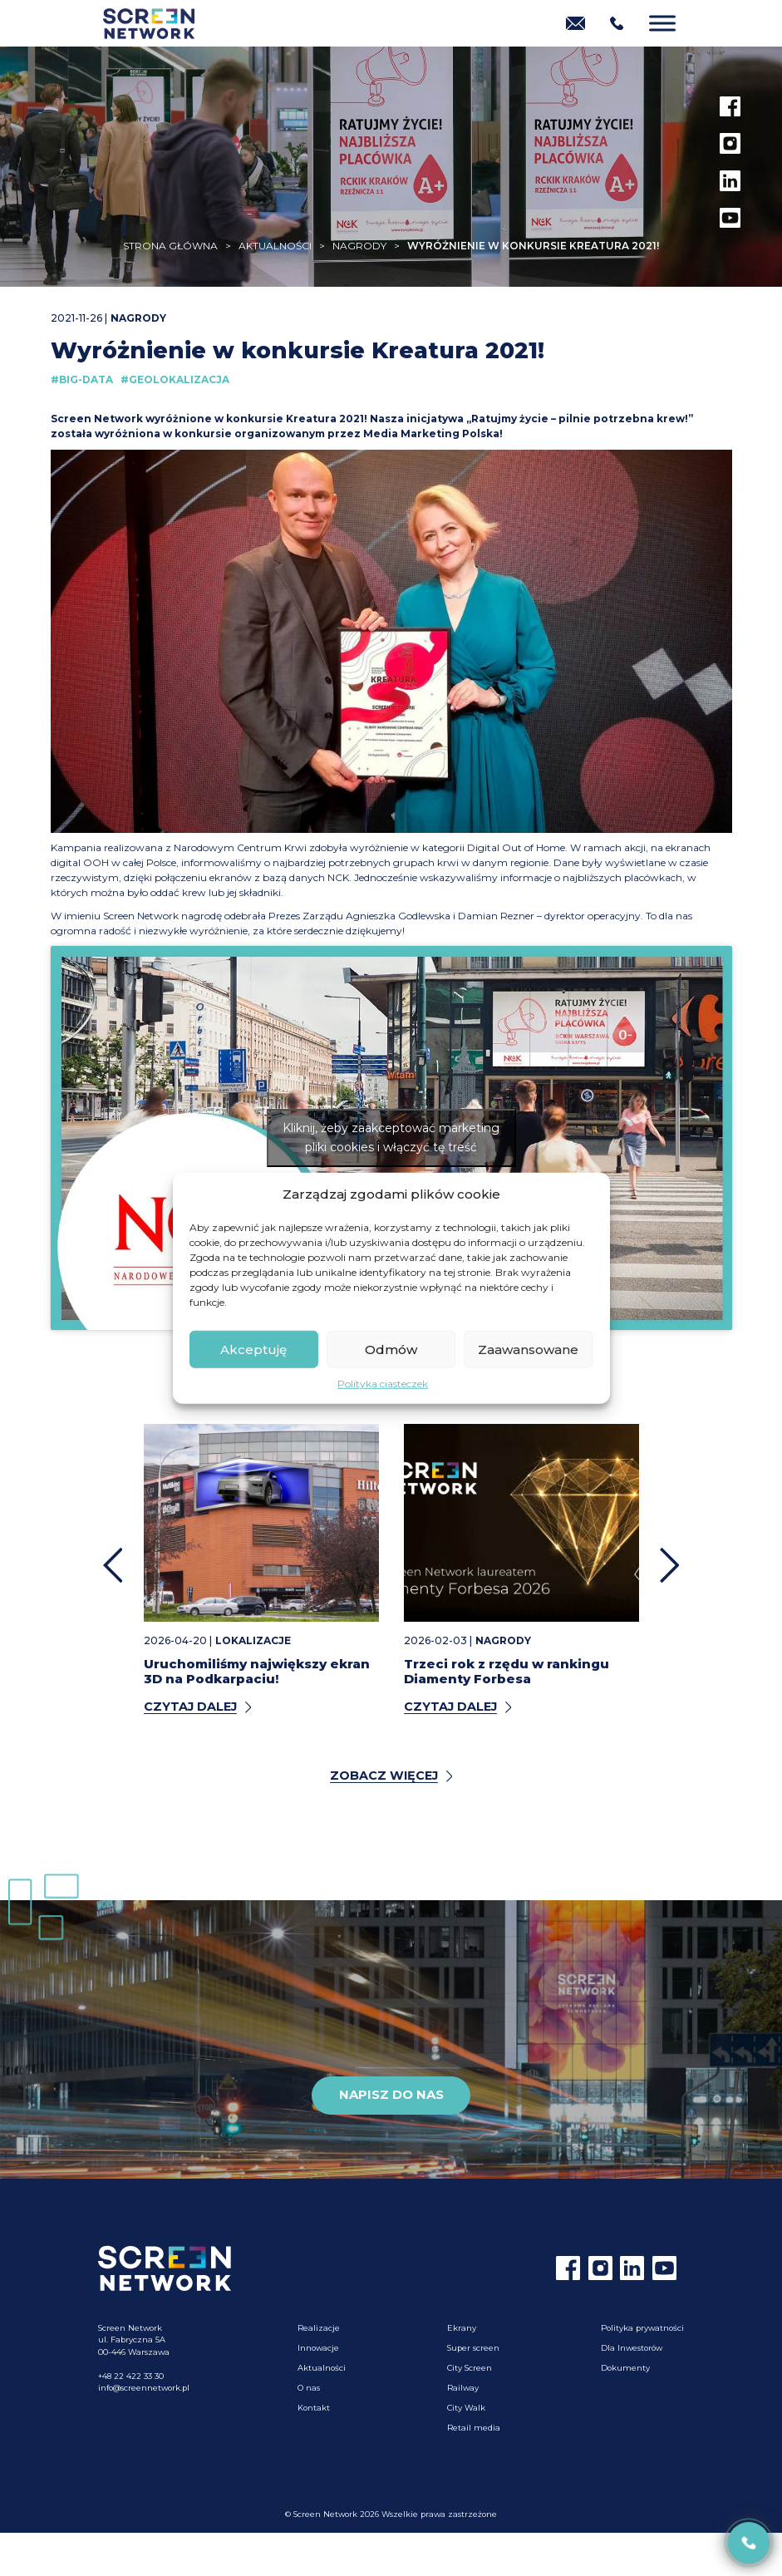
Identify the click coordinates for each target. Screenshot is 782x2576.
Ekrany (461, 2327)
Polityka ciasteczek (382, 1383)
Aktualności (322, 2367)
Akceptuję (253, 1349)
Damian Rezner (496, 915)
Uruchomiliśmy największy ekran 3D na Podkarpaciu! (257, 1671)
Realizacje (319, 2327)
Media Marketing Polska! (433, 433)
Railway (463, 2387)
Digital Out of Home (516, 847)
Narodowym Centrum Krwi (240, 847)
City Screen (469, 2367)
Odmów (391, 1349)
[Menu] (662, 23)
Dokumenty (625, 2367)
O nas (309, 2387)
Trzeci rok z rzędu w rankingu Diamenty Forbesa (506, 1671)
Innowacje (318, 2347)
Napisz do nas (391, 2095)
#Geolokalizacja (174, 379)
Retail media (473, 2427)
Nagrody (138, 318)
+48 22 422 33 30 (131, 2376)
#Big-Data (82, 379)
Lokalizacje (253, 1640)
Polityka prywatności (642, 2327)
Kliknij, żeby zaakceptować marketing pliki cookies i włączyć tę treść (391, 1138)
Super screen (473, 2347)
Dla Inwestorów (631, 2347)
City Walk (466, 2407)
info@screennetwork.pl (143, 2387)
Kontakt (314, 2407)
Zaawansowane (528, 1349)
